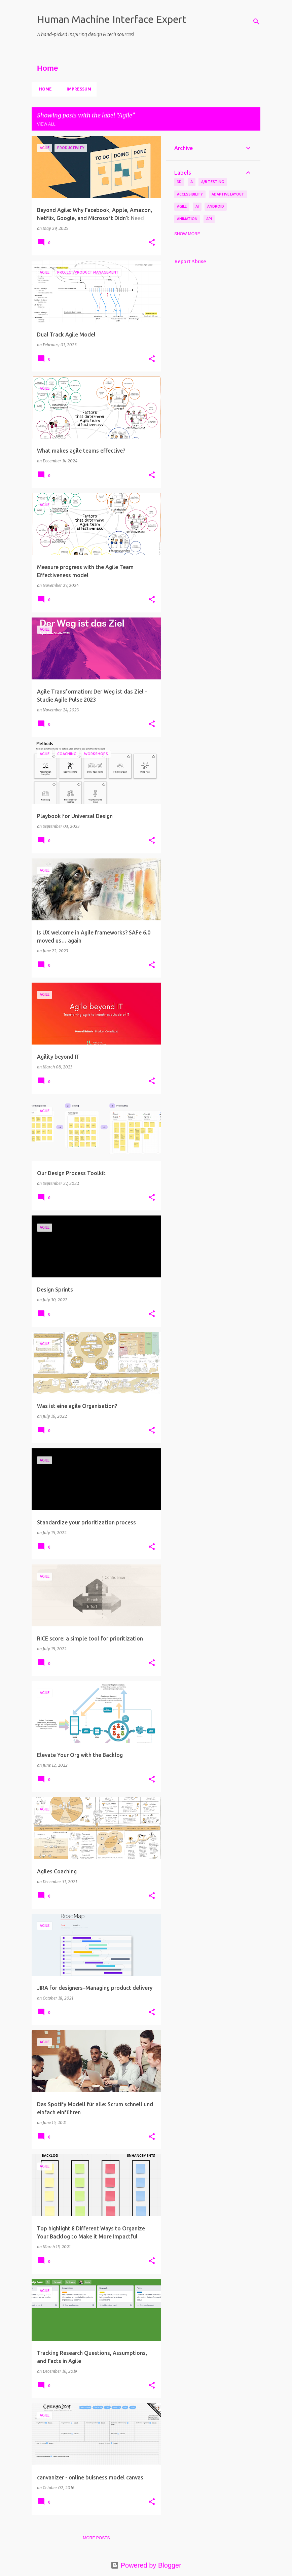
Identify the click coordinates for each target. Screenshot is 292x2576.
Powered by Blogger (146, 2565)
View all (46, 124)
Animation (187, 219)
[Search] (256, 21)
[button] (152, 242)
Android (215, 206)
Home (43, 89)
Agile (182, 206)
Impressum (77, 89)
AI (197, 206)
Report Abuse (190, 261)
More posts (96, 2538)
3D (179, 182)
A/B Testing (212, 182)
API (209, 219)
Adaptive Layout (228, 194)
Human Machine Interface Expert (111, 19)
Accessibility (190, 194)
